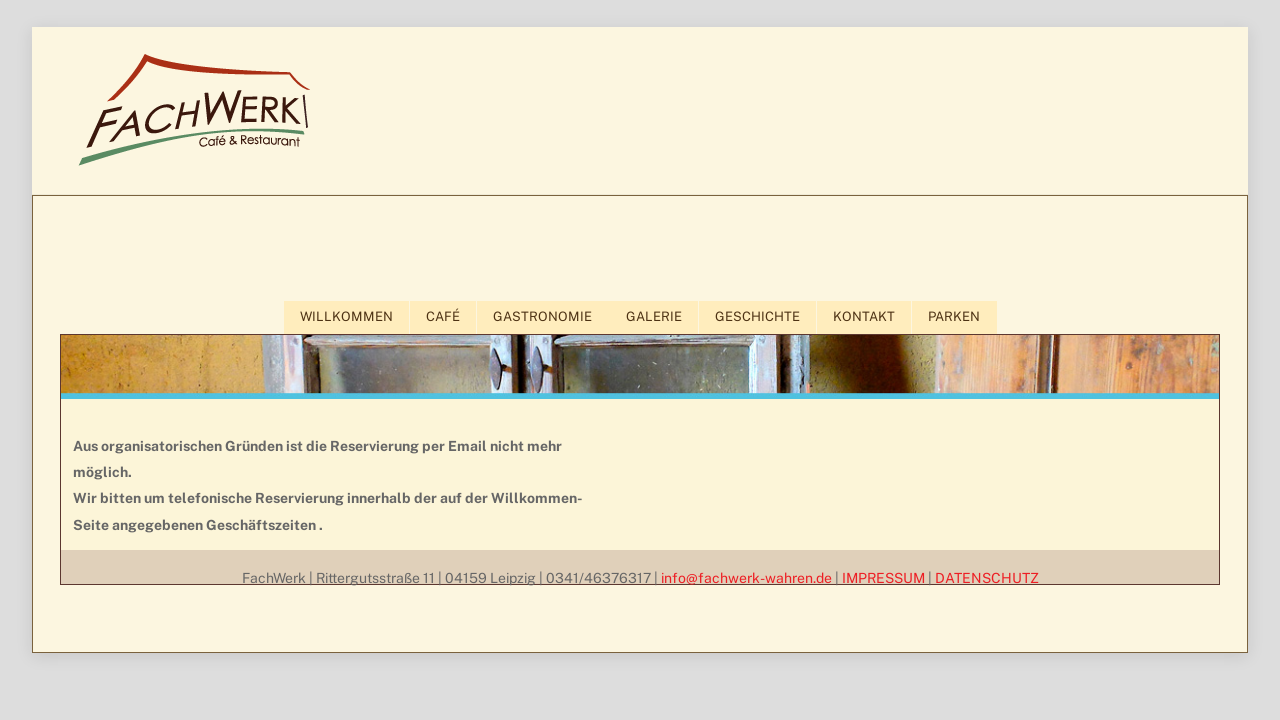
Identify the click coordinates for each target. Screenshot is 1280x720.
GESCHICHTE (757, 316)
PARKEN (954, 316)
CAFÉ (443, 316)
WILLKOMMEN (346, 316)
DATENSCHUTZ (987, 578)
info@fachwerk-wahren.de (746, 578)
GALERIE (654, 316)
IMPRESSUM (883, 578)
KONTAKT (864, 316)
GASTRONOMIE (542, 316)
